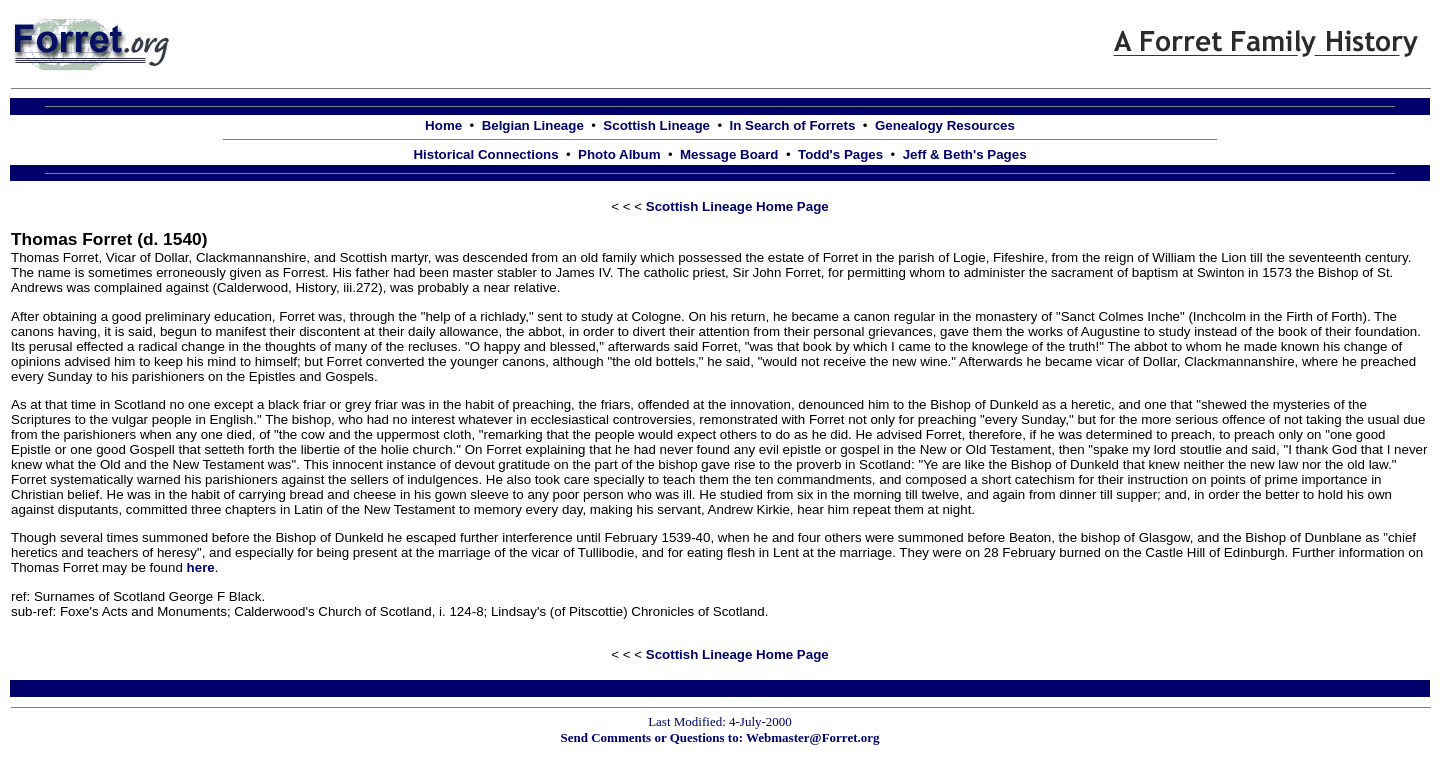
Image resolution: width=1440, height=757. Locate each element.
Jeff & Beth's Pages (965, 154)
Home (443, 125)
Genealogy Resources (945, 125)
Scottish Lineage (656, 125)
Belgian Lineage (533, 125)
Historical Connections (485, 154)
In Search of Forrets (792, 125)
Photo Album (619, 154)
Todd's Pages (840, 154)
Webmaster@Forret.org (813, 737)
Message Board (729, 154)
